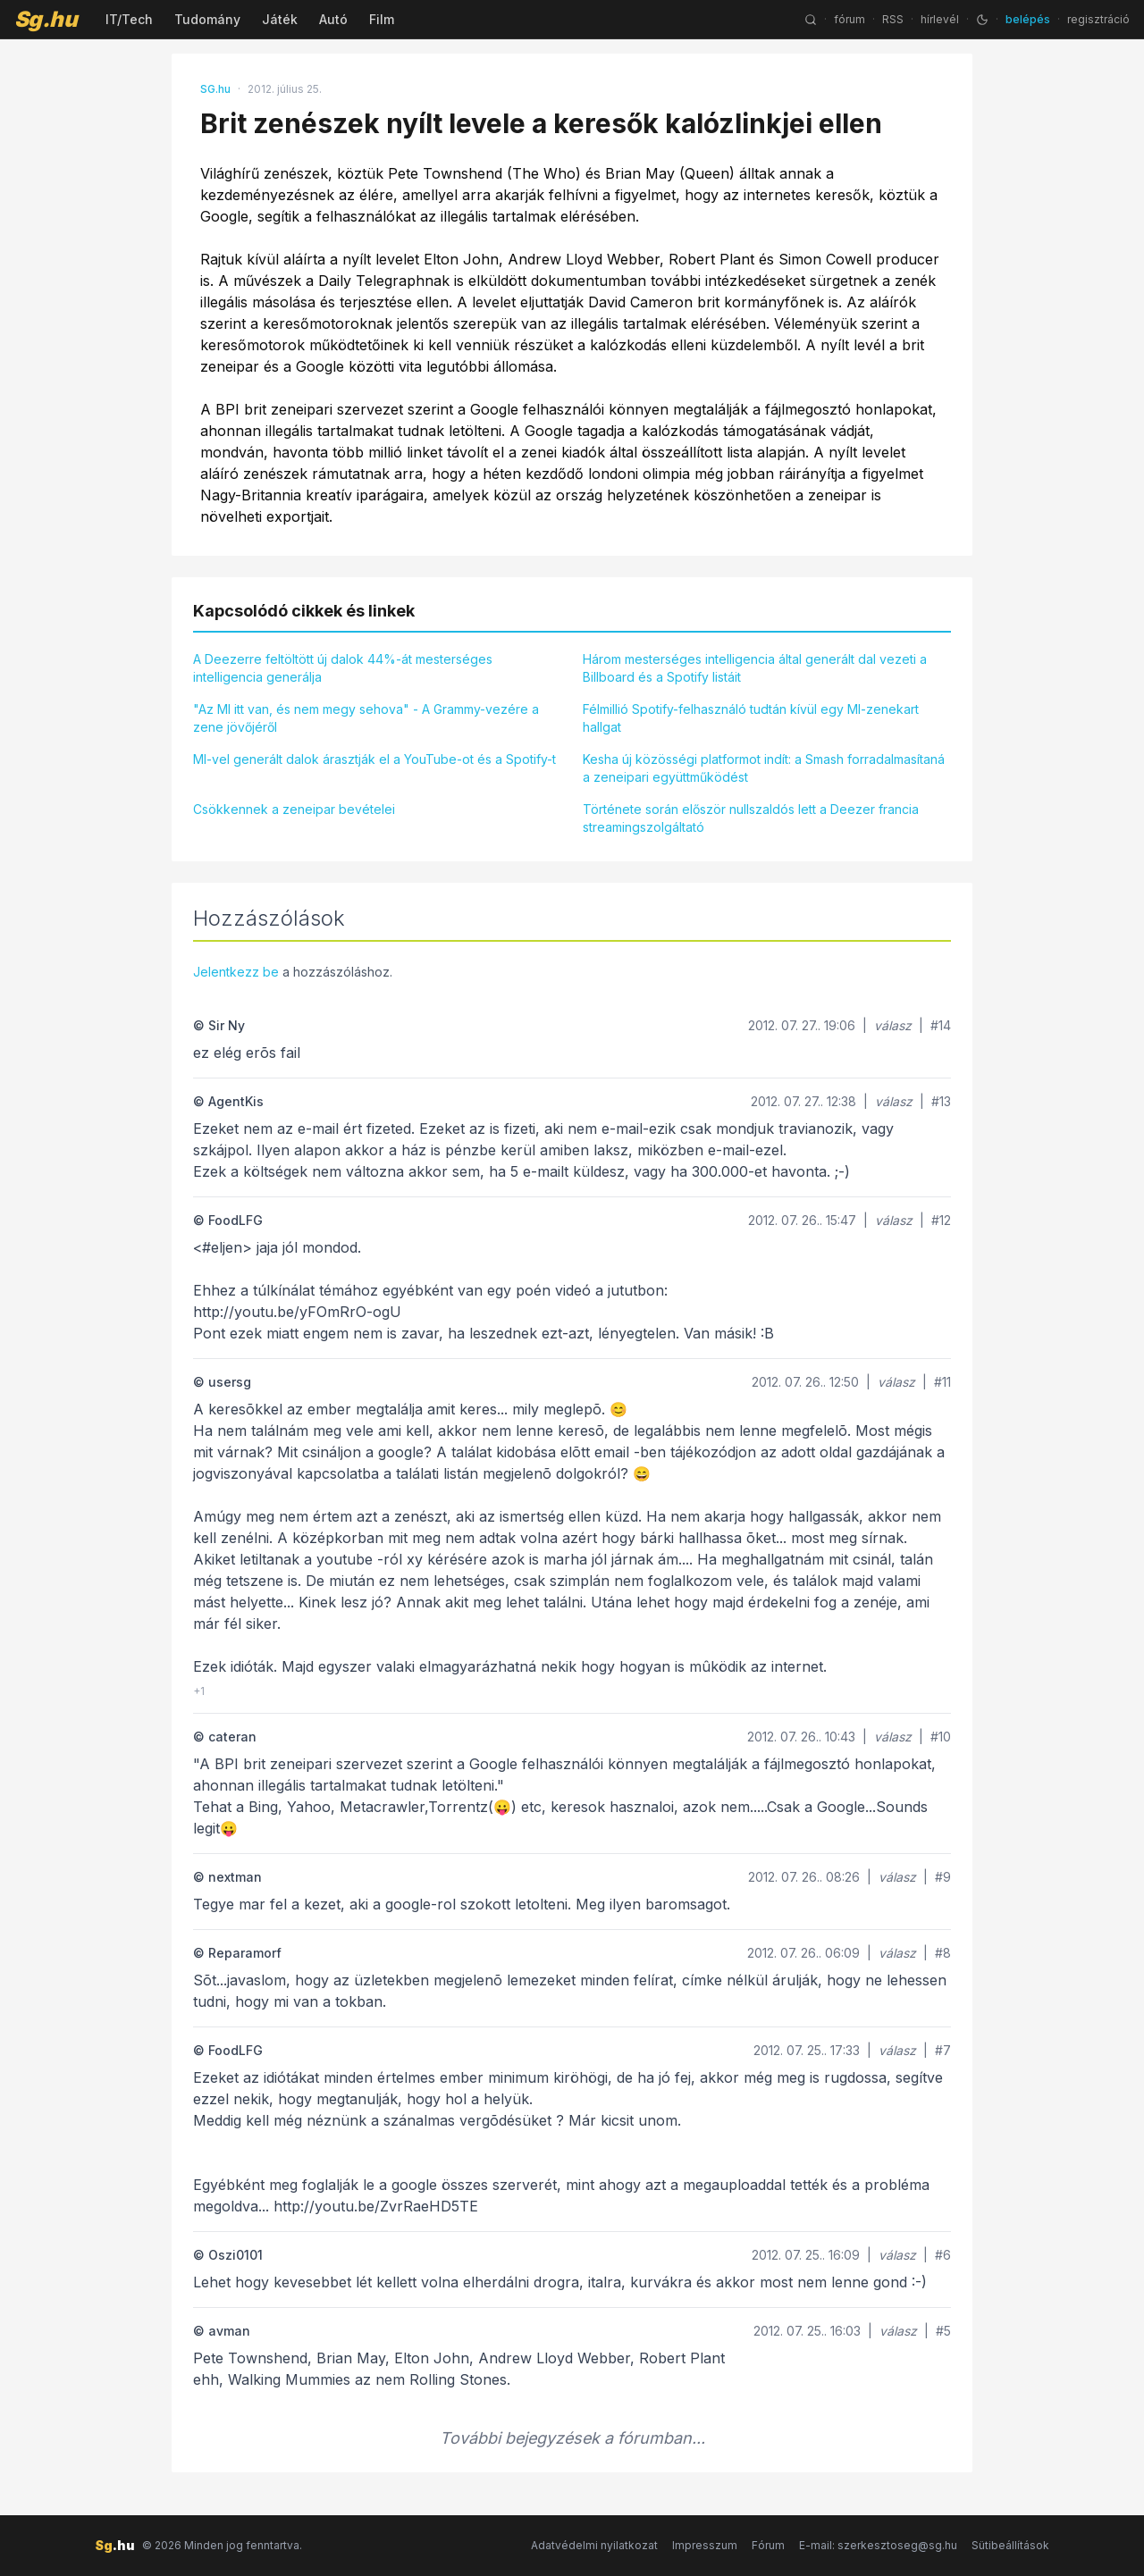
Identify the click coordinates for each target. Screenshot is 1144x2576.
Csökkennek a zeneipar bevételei (294, 809)
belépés (1027, 19)
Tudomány (207, 19)
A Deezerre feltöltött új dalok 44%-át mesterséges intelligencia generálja (342, 667)
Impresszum (704, 2545)
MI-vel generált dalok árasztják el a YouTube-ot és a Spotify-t (374, 759)
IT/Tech (129, 19)
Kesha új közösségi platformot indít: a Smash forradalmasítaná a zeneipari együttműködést (764, 768)
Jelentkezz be (236, 971)
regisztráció (1098, 19)
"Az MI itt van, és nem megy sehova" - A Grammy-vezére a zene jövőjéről (366, 717)
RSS (893, 19)
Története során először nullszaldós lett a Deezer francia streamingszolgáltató (751, 818)
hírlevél (940, 19)
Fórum (768, 2545)
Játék (280, 19)
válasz (893, 1025)
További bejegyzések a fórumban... (572, 2438)
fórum (849, 19)
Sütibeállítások (1010, 2545)
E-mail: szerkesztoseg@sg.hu (878, 2545)
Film (381, 19)
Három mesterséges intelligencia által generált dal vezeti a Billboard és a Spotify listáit (755, 667)
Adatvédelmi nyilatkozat (594, 2545)
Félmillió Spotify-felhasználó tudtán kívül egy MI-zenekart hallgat (751, 717)
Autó (333, 19)
